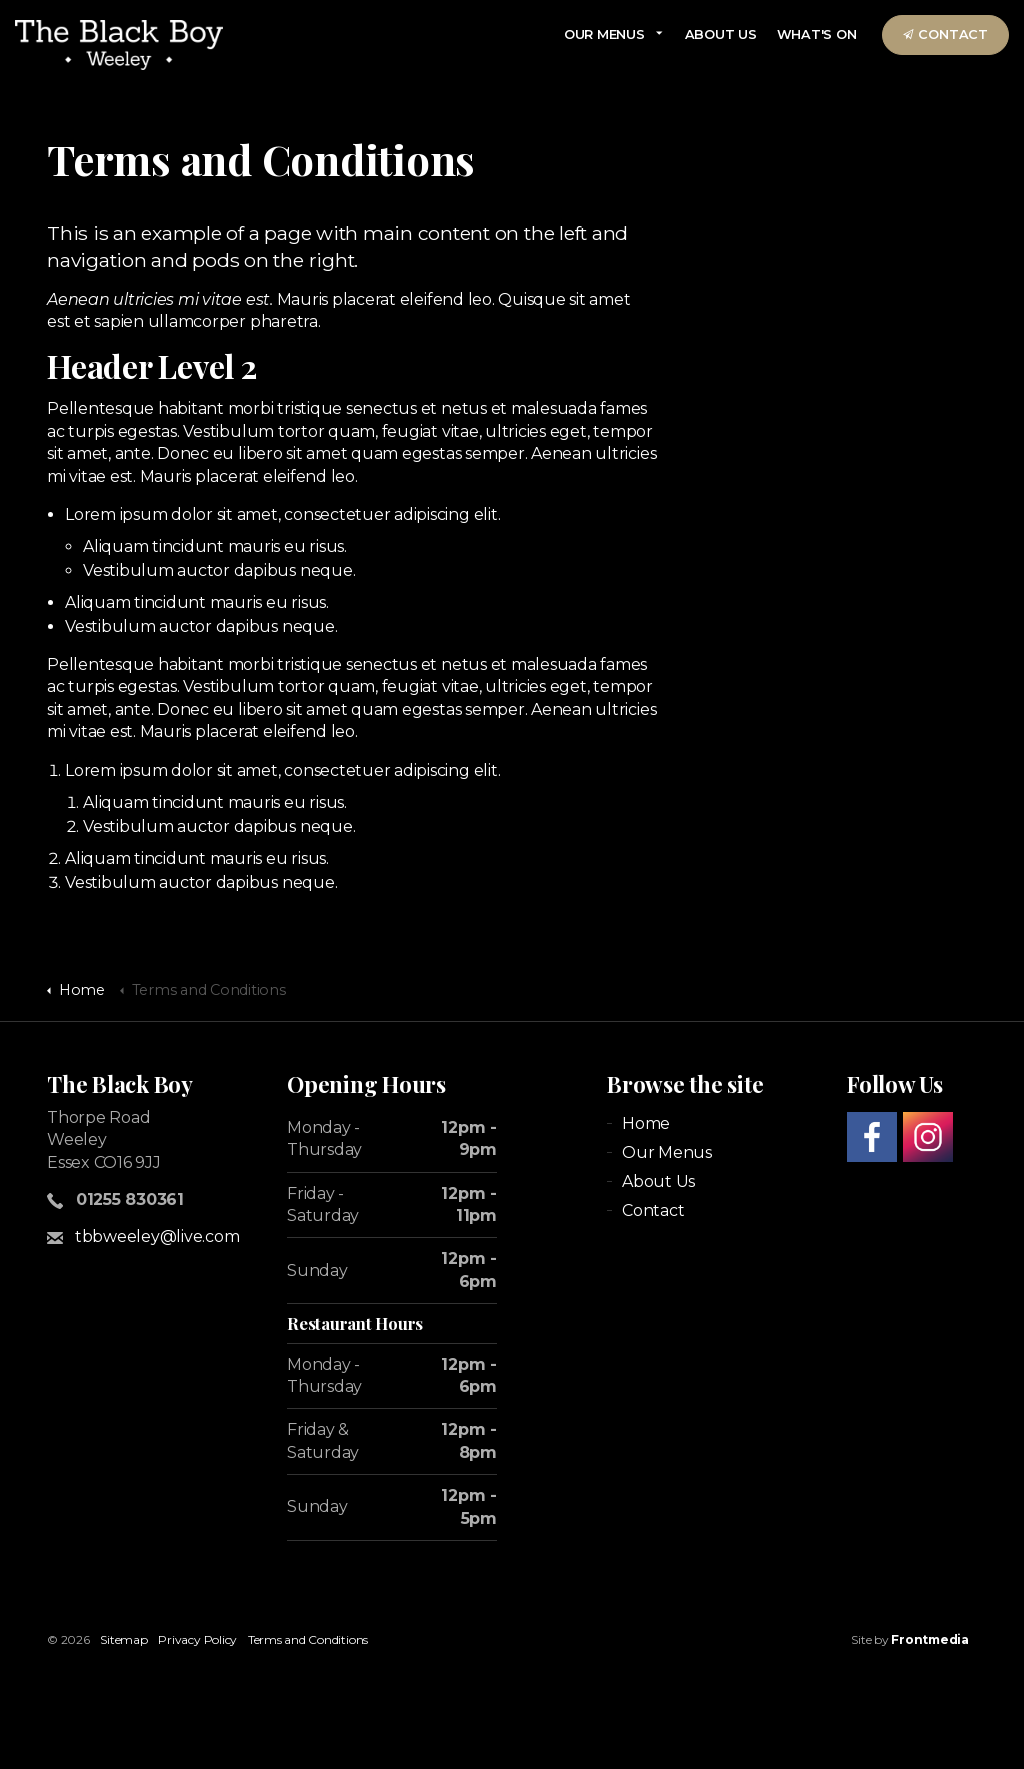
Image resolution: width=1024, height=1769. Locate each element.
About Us (721, 34)
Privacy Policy (197, 1639)
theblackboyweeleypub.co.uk (119, 45)
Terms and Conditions (308, 1639)
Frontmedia (930, 1639)
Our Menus (604, 34)
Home (646, 1123)
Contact (945, 34)
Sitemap (123, 1639)
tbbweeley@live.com (157, 1236)
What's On (817, 34)
